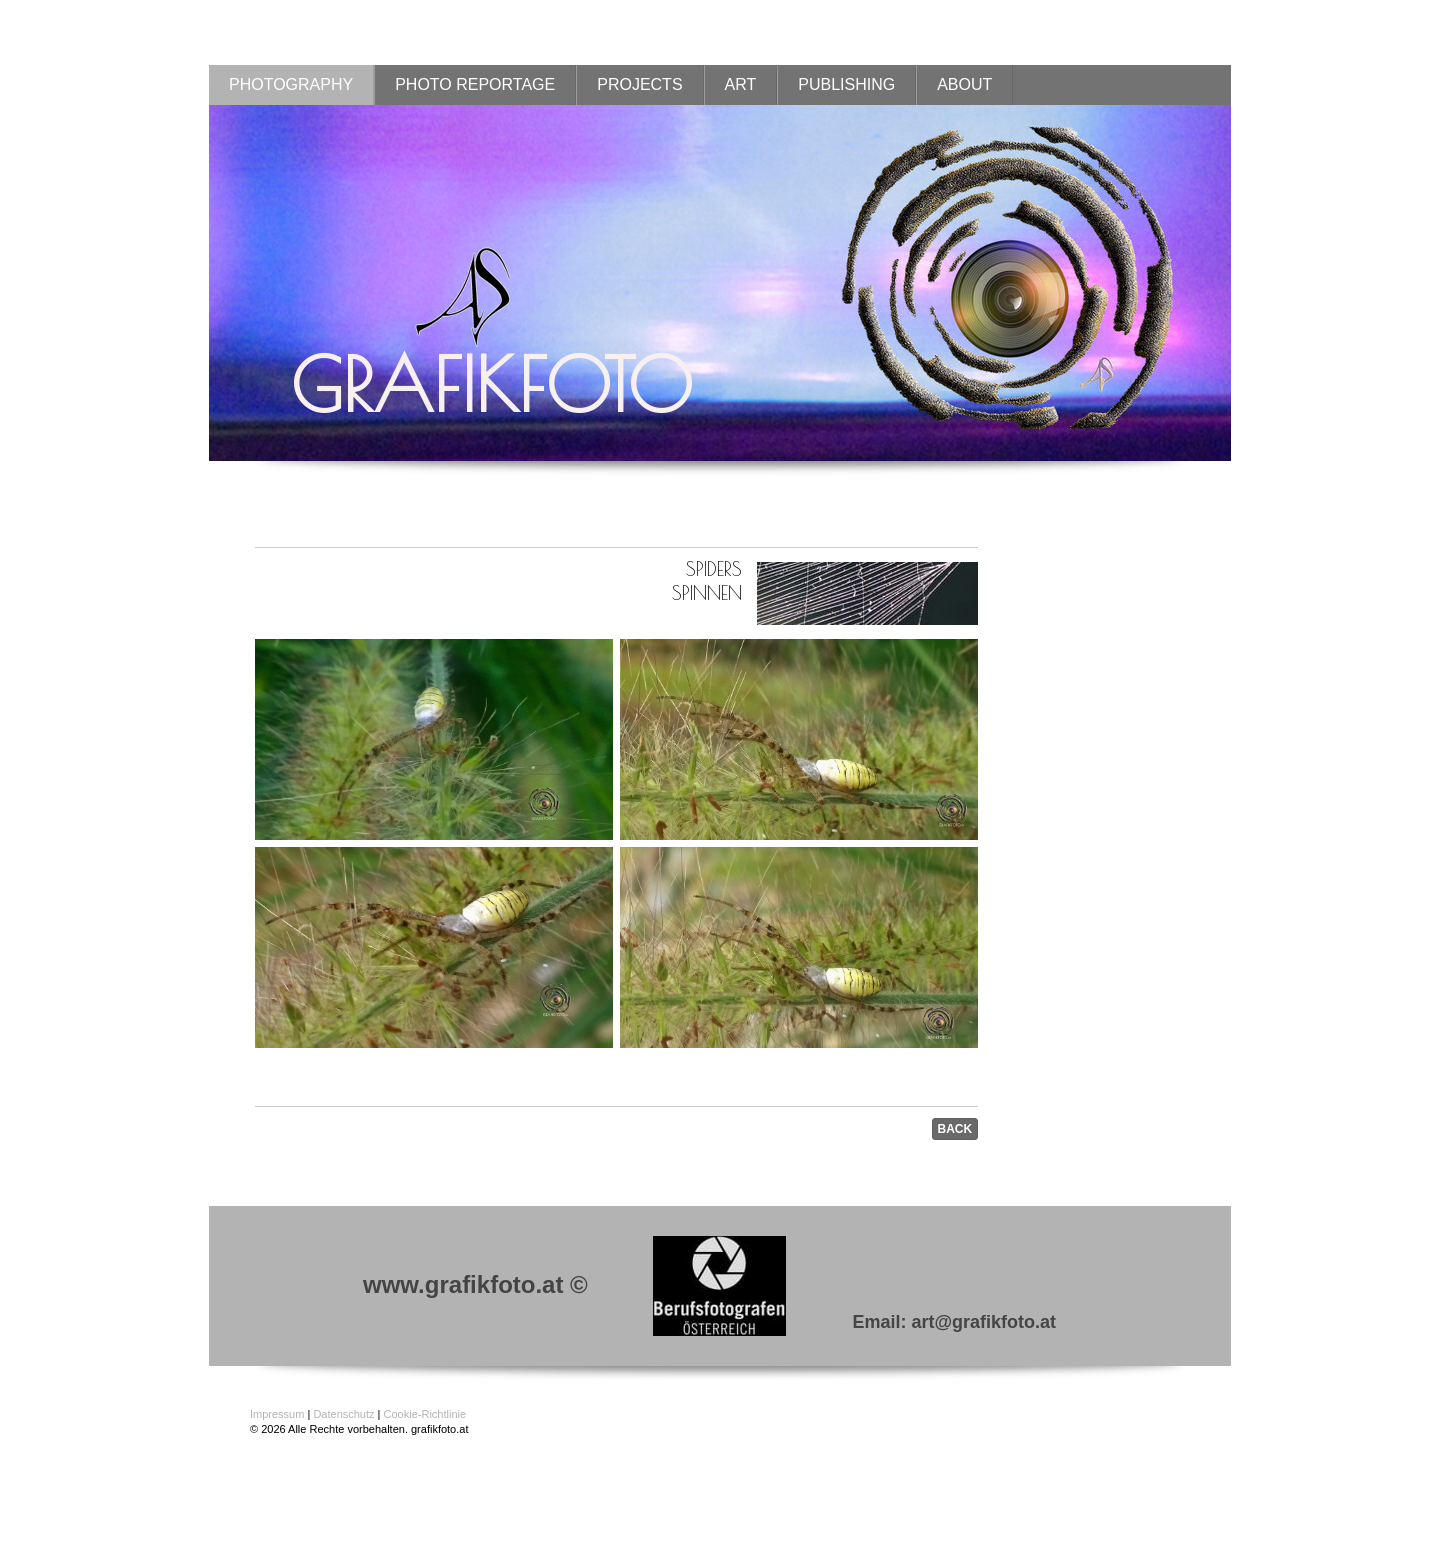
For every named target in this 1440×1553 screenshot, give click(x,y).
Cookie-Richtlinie (425, 1414)
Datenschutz (343, 1414)
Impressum (277, 1414)
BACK (955, 1129)
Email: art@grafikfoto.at (954, 1322)
